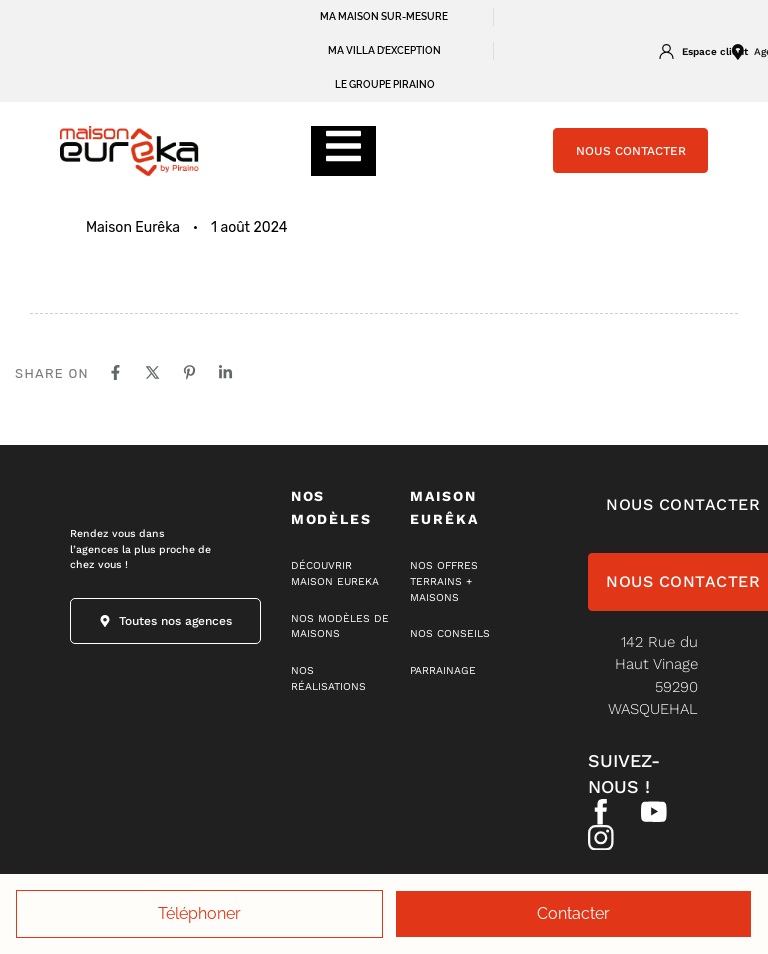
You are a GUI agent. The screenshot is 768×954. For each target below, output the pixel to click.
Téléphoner (199, 913)
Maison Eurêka (133, 227)
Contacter (573, 913)
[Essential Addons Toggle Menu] (343, 151)
